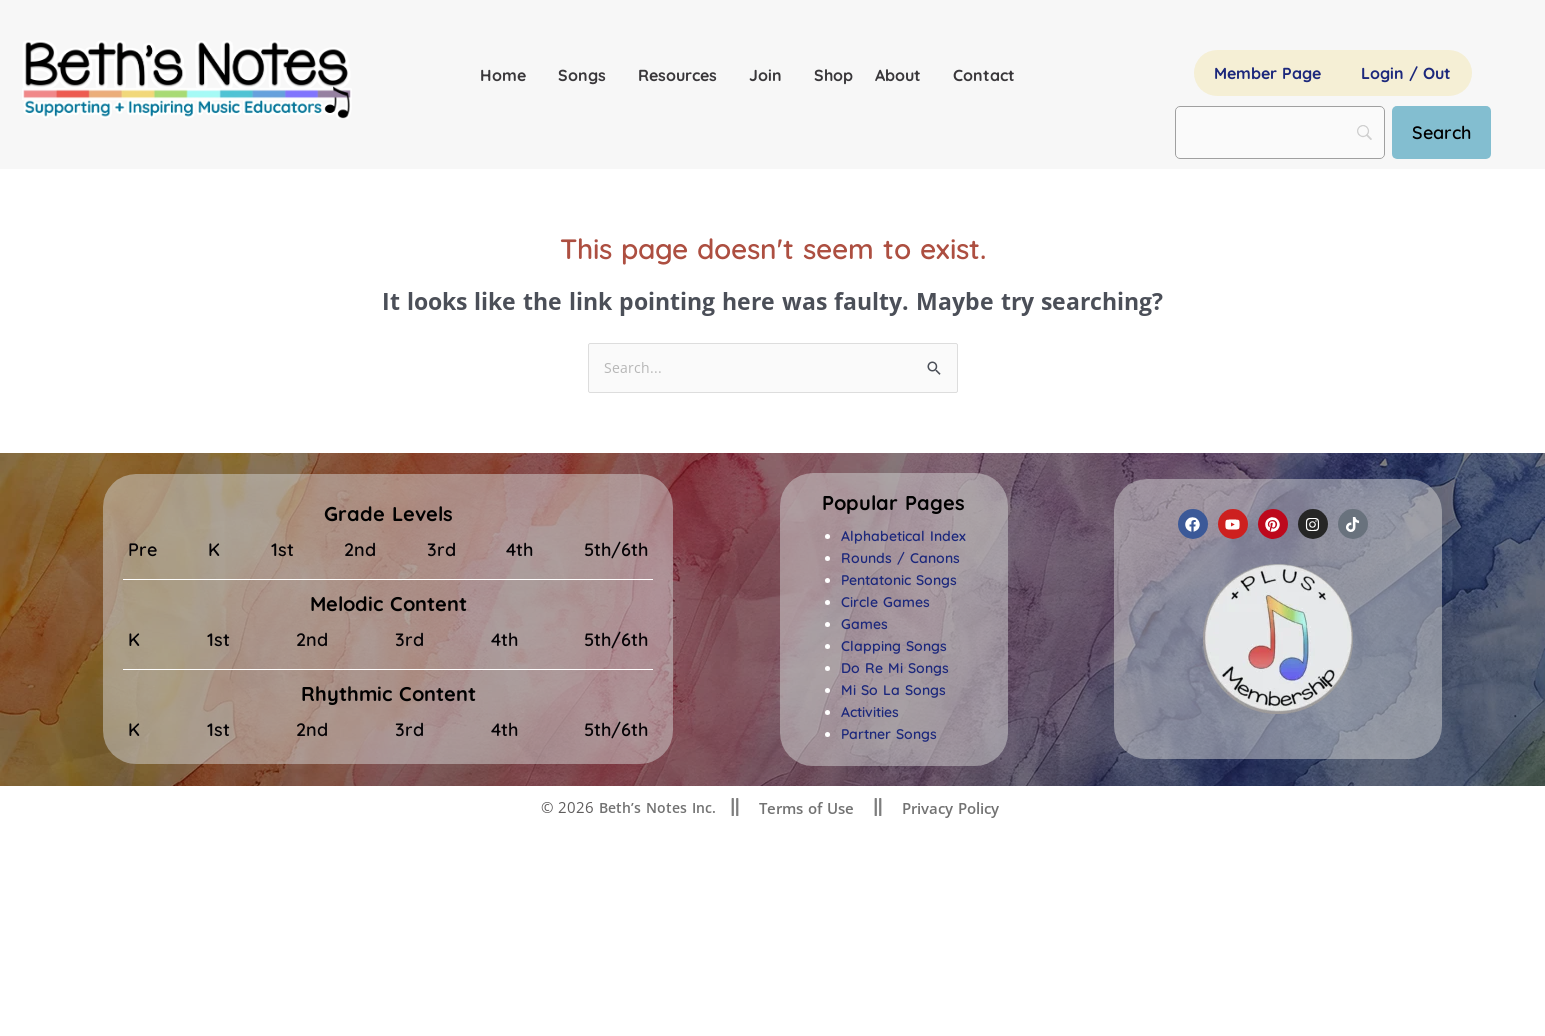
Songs (587, 75)
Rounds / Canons (900, 559)
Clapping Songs (894, 647)
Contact (984, 75)
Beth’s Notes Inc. (655, 808)
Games (864, 625)
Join (770, 75)
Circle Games (885, 603)
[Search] (1448, 132)
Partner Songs (889, 735)
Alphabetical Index (903, 537)
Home (508, 75)
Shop (833, 75)
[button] (893, 504)
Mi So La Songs (893, 691)
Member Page (1267, 73)
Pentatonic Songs (899, 581)
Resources (682, 75)
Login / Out (1406, 73)
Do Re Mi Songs (895, 669)
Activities (870, 713)
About (903, 75)
